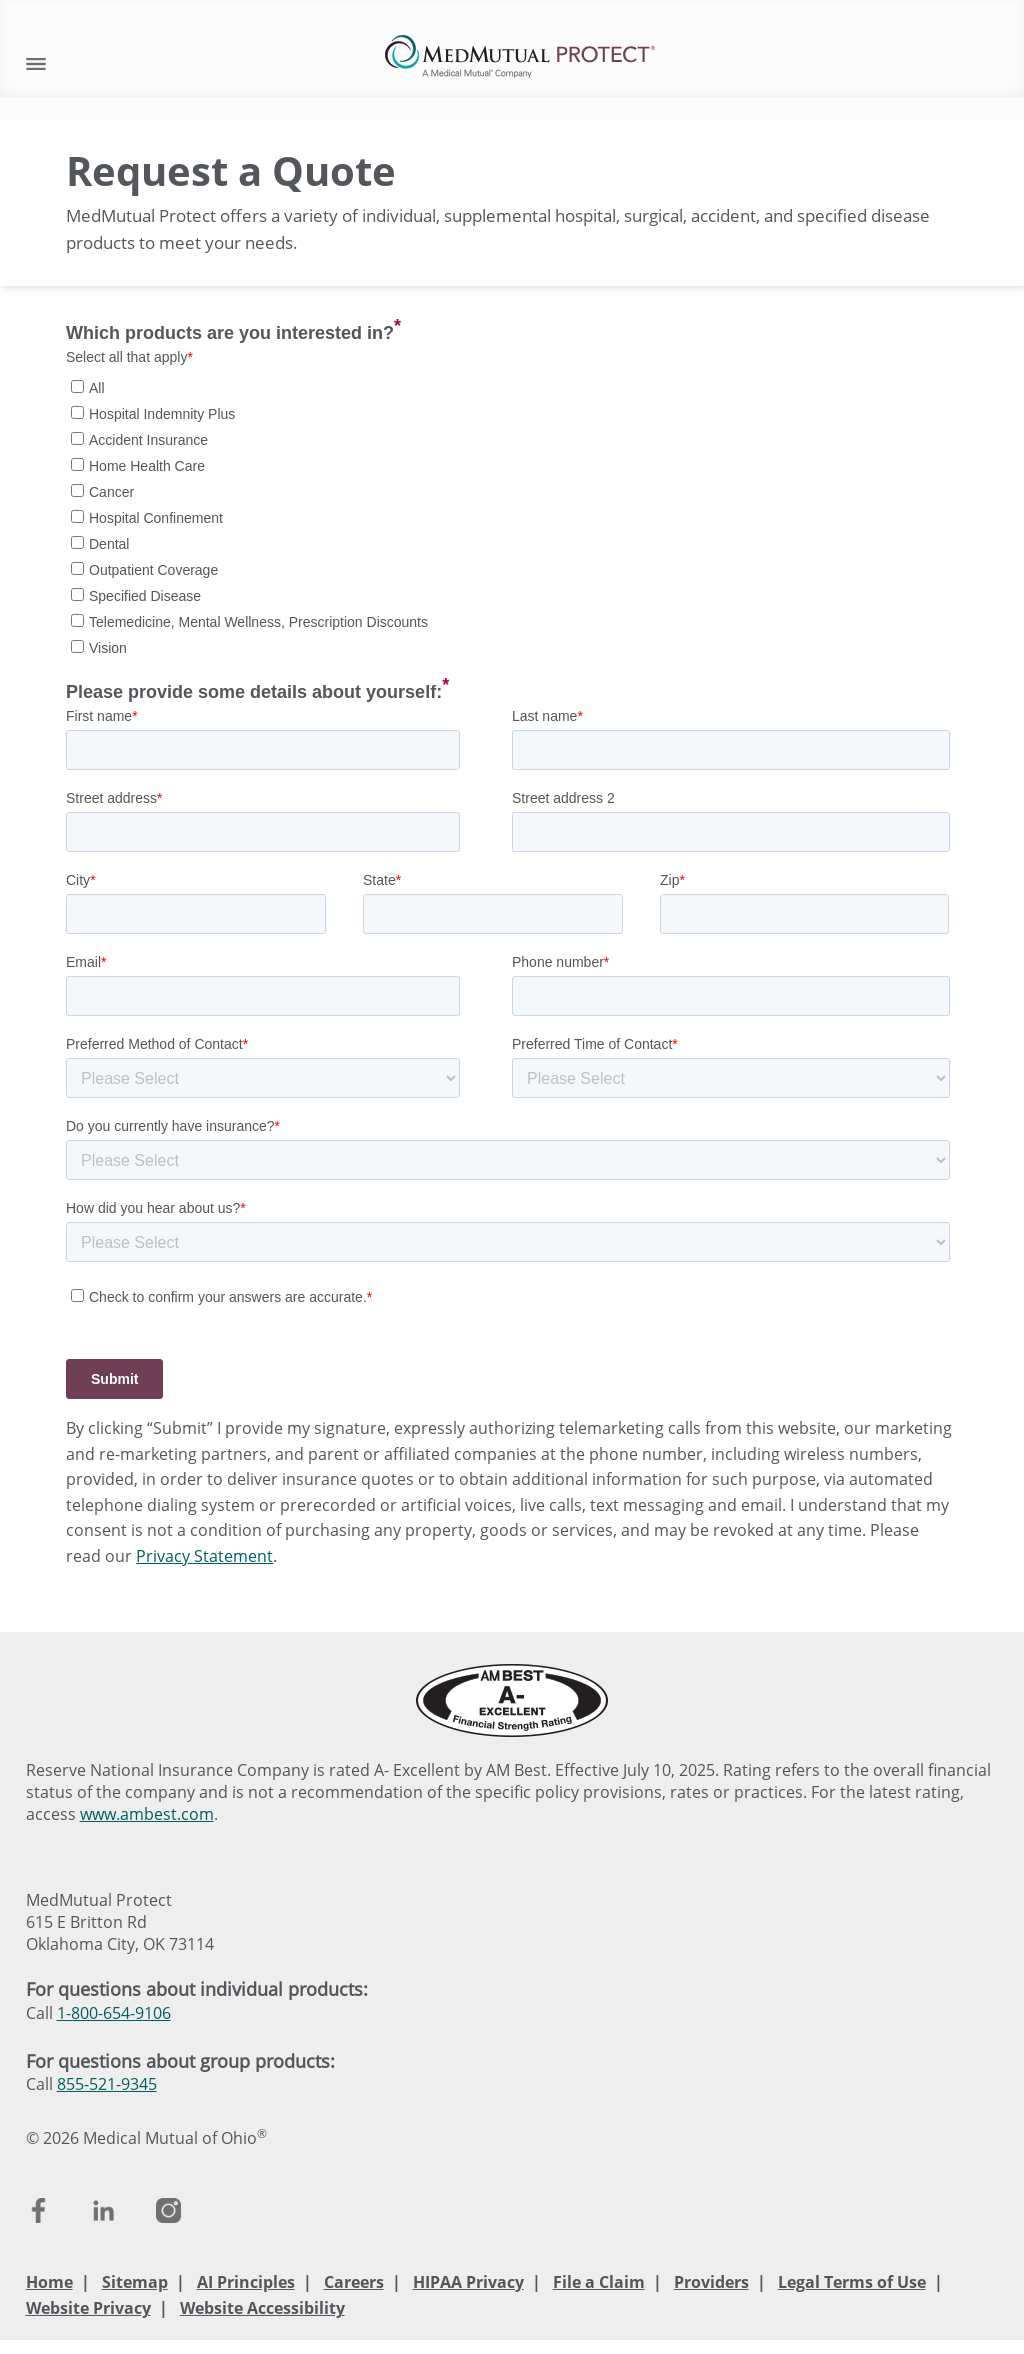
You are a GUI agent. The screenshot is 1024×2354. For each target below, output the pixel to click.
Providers (711, 2282)
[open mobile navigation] (36, 61)
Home (49, 2282)
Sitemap (135, 2282)
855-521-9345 (107, 2084)
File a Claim (599, 2282)
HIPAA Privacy (468, 2282)
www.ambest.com (147, 1814)
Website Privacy (88, 2308)
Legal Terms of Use (852, 2282)
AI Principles (246, 2282)
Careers (354, 2282)
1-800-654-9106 (114, 2013)
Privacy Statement (204, 1556)
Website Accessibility (262, 2308)
